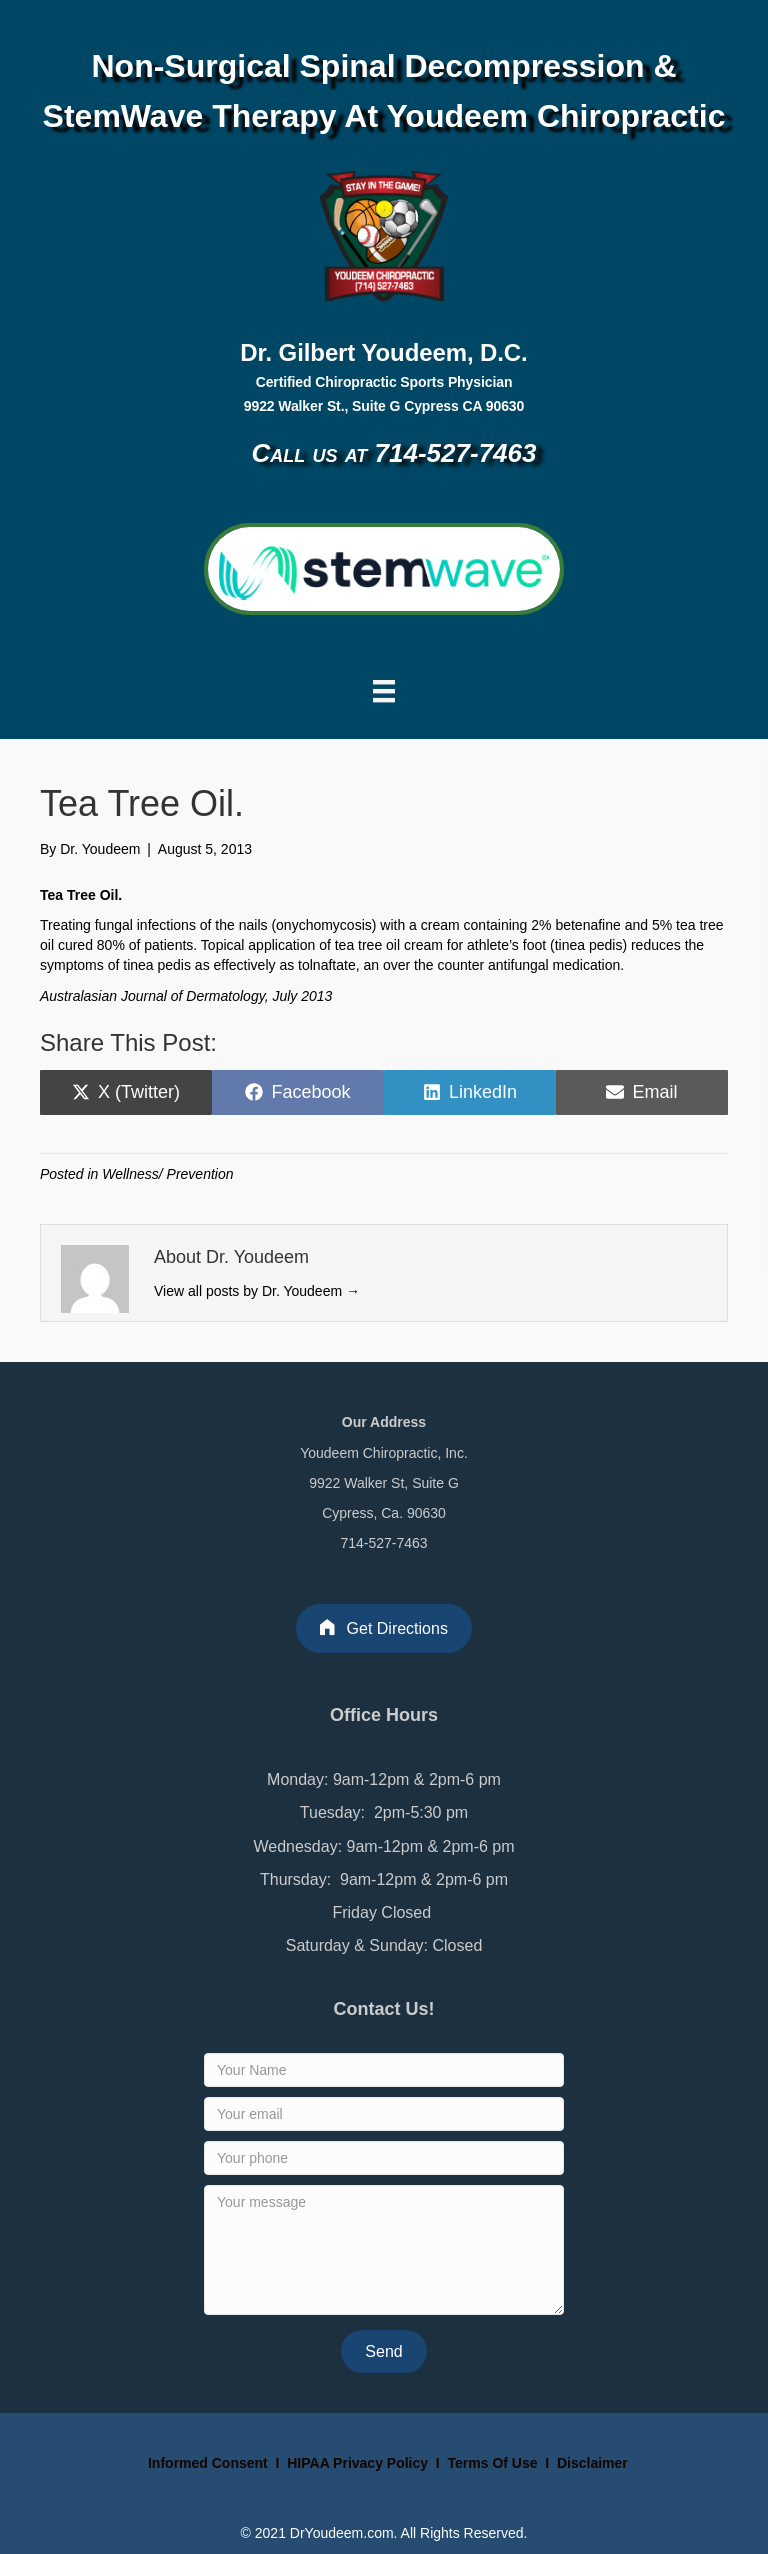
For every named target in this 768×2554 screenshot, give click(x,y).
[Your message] (384, 2250)
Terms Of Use (495, 2463)
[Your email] (384, 2114)
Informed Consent (206, 2463)
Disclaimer (592, 2463)
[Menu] (384, 691)
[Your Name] (384, 2070)
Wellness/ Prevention (167, 1174)
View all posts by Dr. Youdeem (257, 1291)
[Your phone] (384, 2158)
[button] (383, 2351)
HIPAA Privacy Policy (357, 2463)
